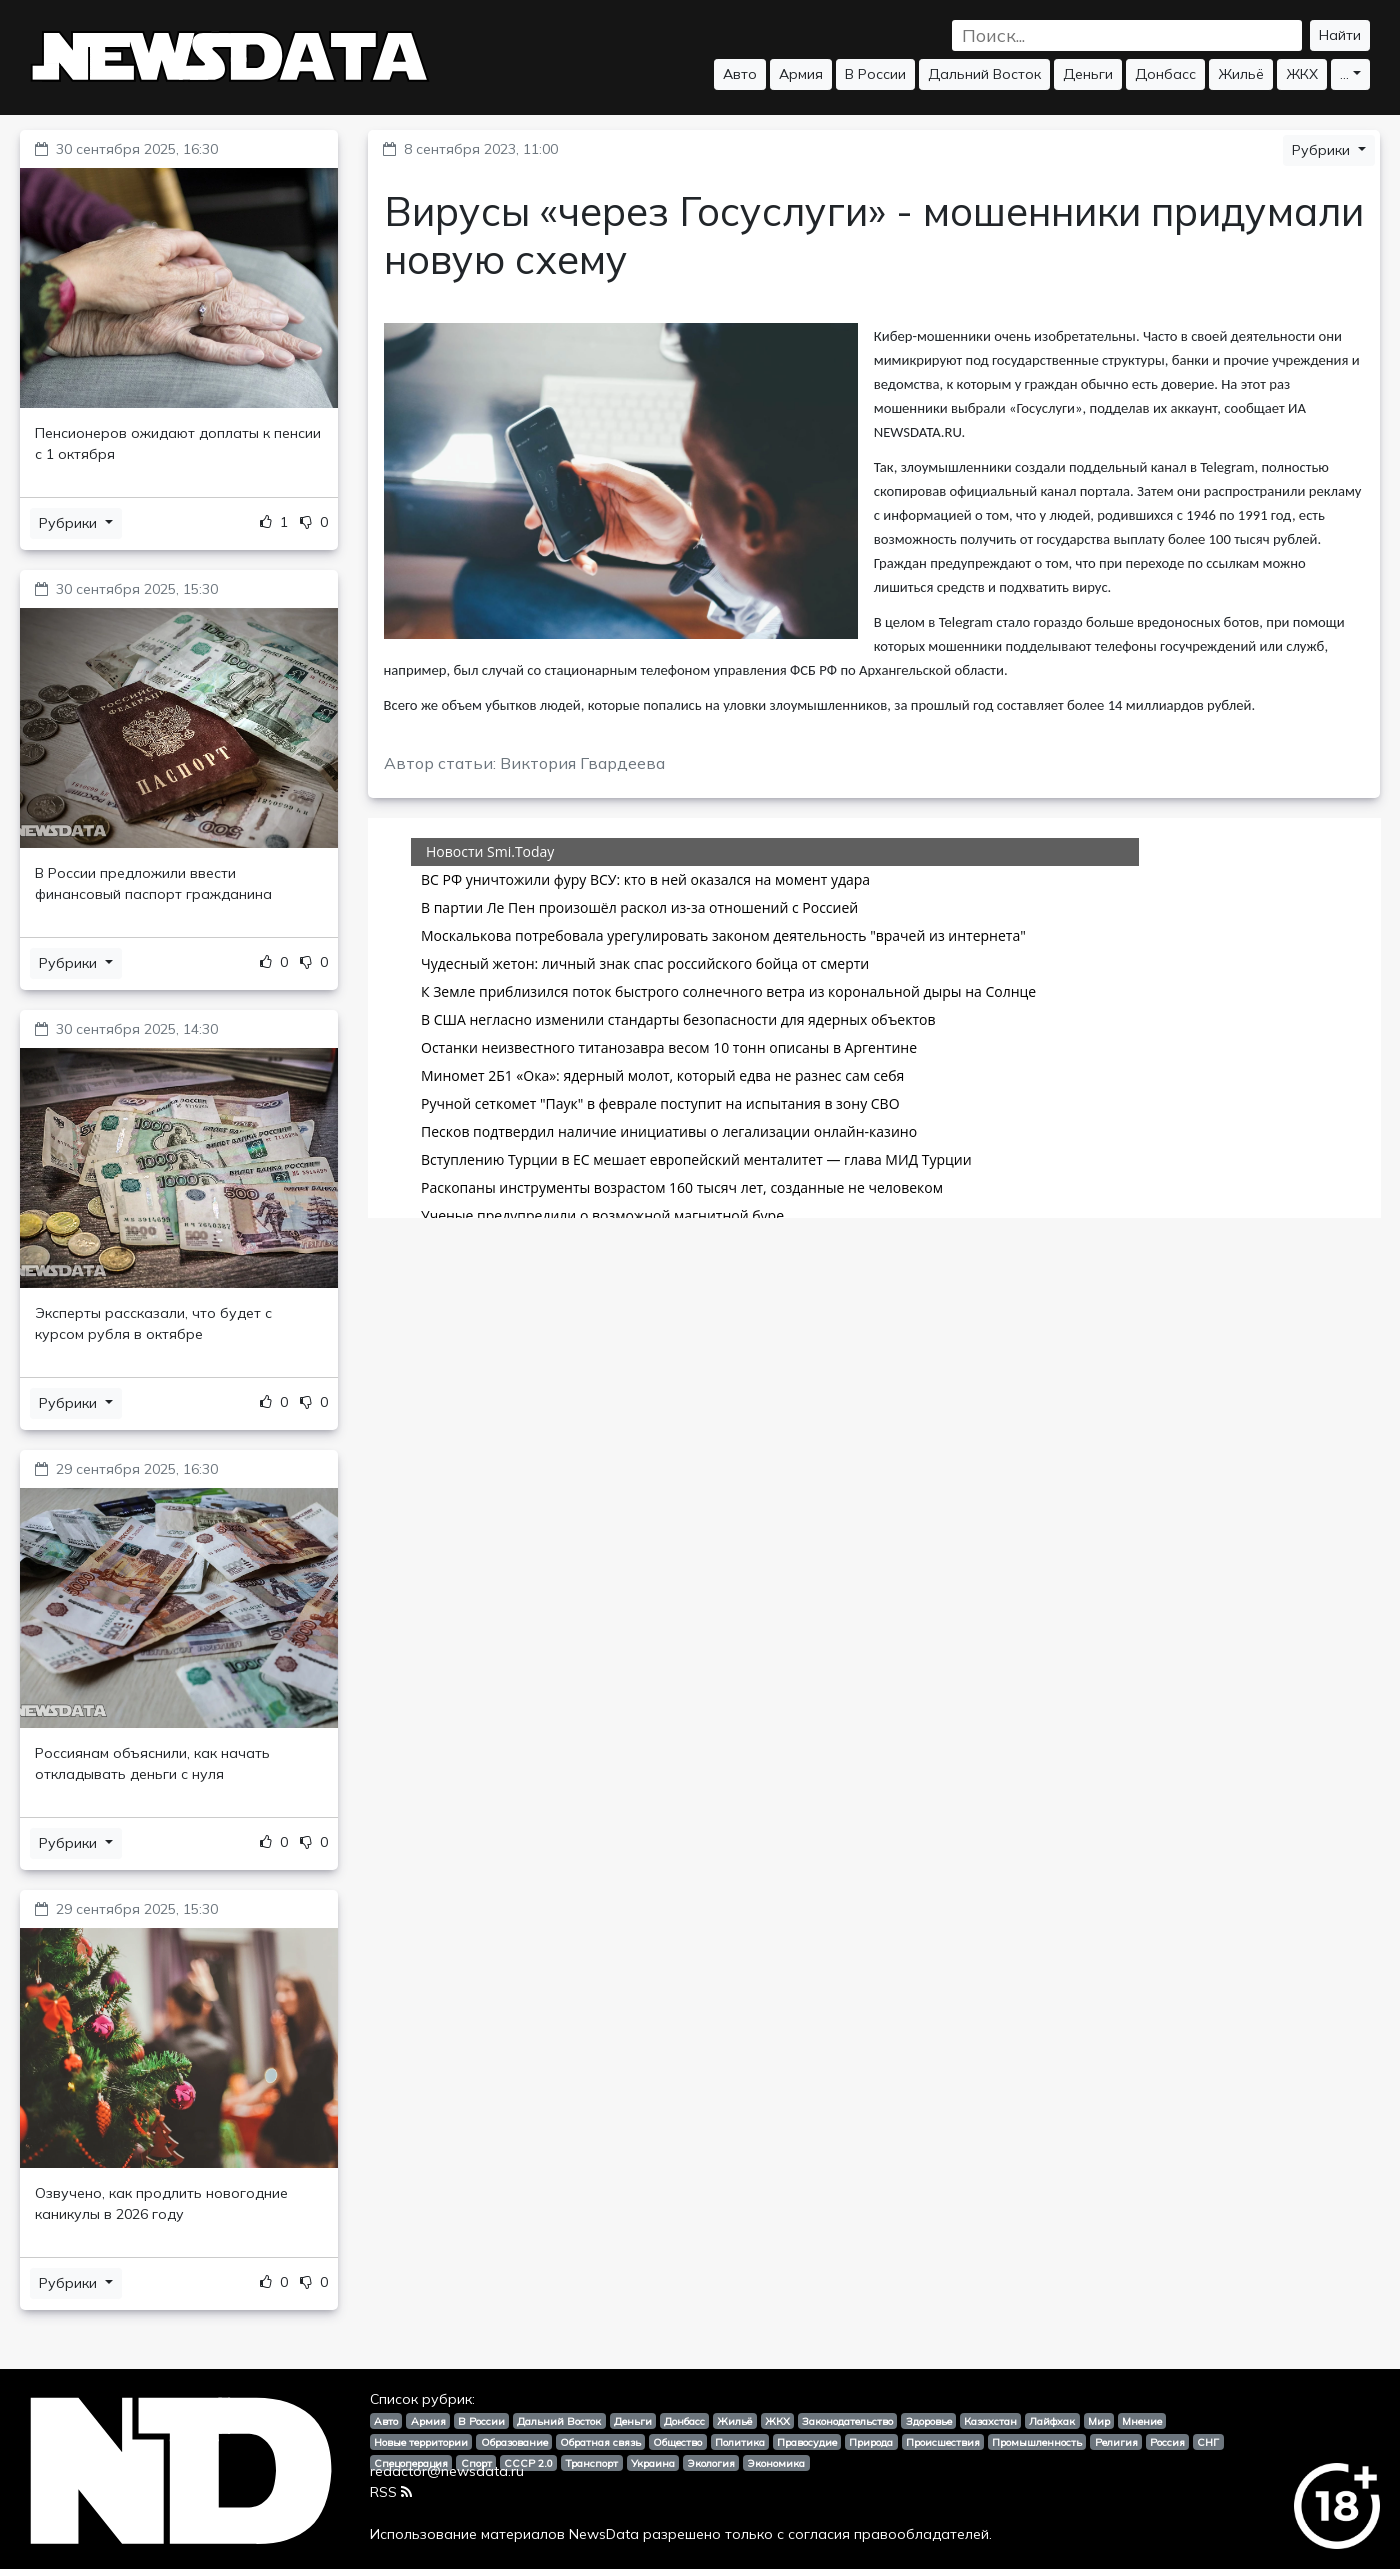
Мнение (1142, 2421)
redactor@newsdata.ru (447, 2471)
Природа (871, 2442)
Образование (514, 2442)
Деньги (1088, 74)
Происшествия (943, 2442)
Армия (801, 74)
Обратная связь (600, 2442)
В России (875, 74)
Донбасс (1165, 74)
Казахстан (990, 2421)
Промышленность (1037, 2442)
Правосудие (807, 2442)
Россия (1167, 2442)
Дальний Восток (984, 74)
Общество (677, 2442)
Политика (740, 2442)
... (1344, 74)
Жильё (1241, 74)
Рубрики (70, 523)
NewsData (604, 2534)
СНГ (1208, 2442)
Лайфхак (1052, 2421)
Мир (1099, 2421)
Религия (1116, 2442)
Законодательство (847, 2421)
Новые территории (421, 2442)
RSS (391, 2492)
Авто (740, 74)
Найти (1340, 35)
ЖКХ (1302, 74)
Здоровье (929, 2421)
